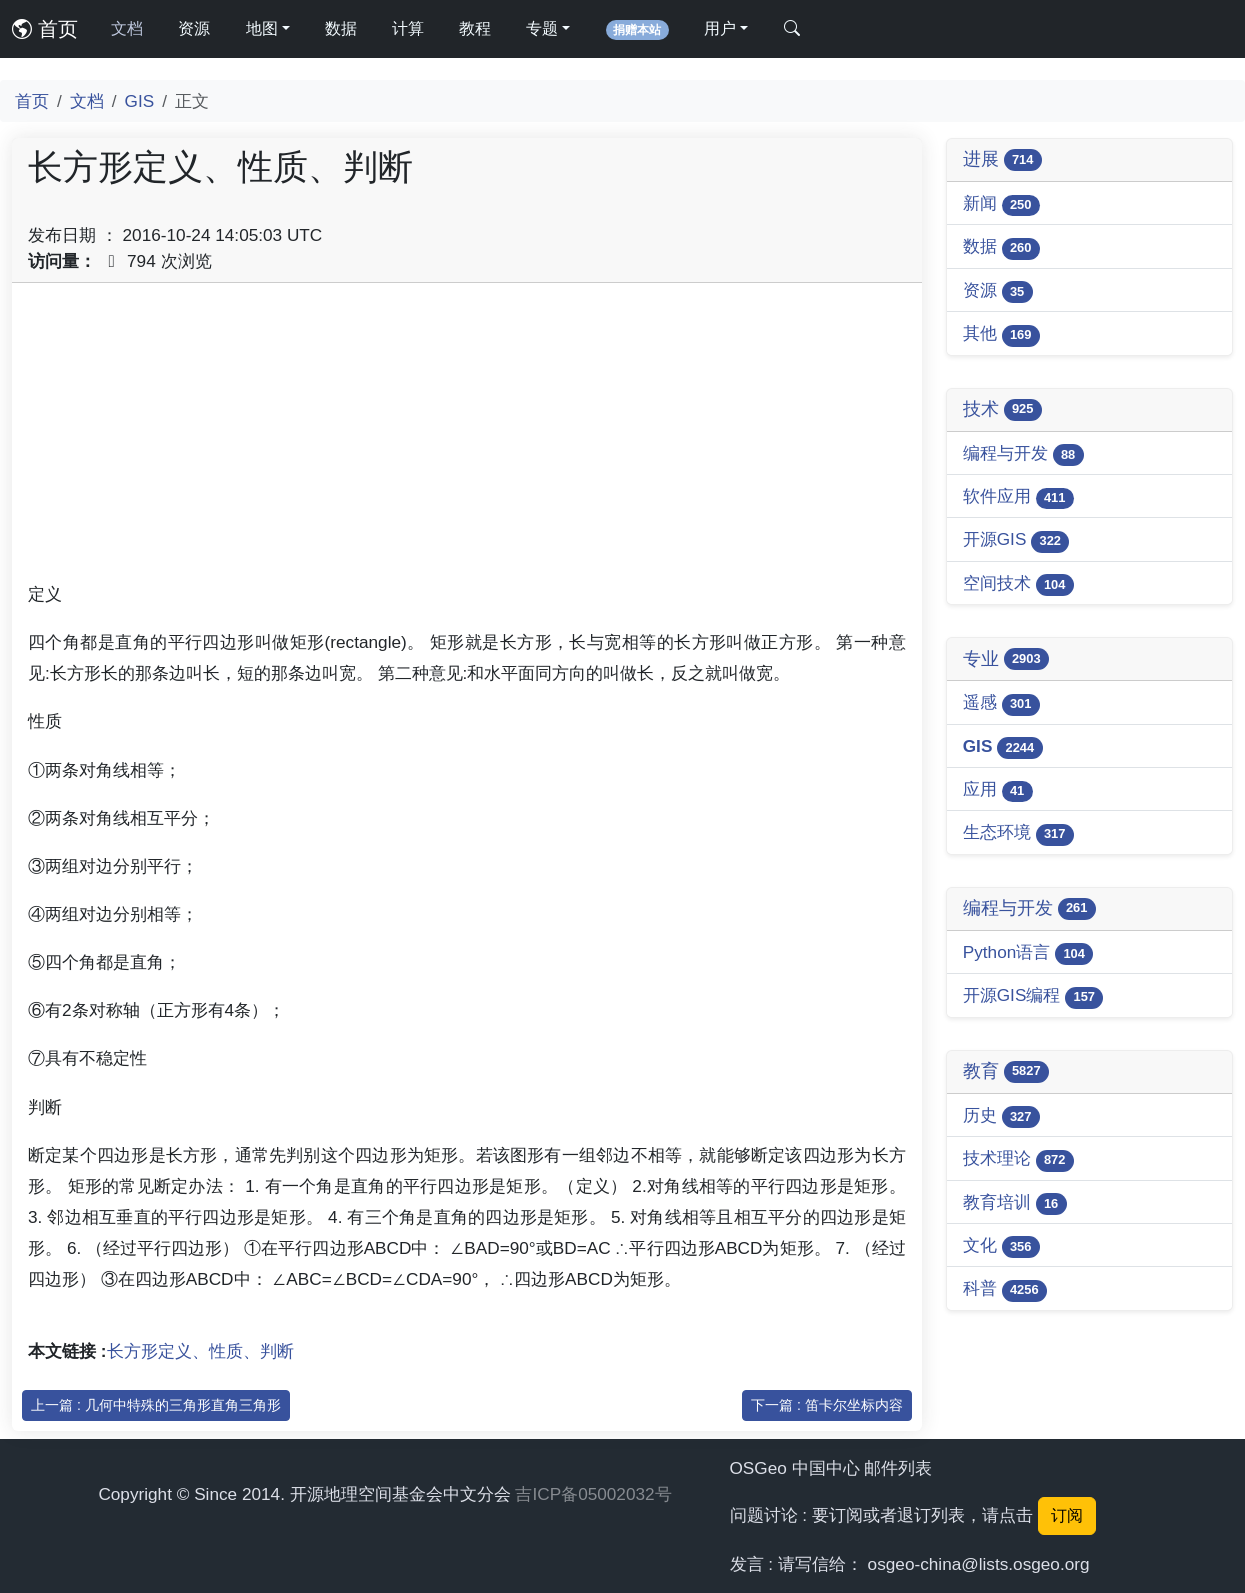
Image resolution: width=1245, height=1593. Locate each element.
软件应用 (1018, 497)
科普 (1005, 1289)
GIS (140, 101)
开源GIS (1016, 540)
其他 (1001, 334)
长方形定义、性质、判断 (200, 1351)
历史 (1001, 1116)
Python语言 (1028, 953)
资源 (194, 28)
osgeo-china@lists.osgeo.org (979, 1564)
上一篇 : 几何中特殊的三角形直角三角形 (156, 1405)
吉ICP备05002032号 (593, 1494)
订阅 (1067, 1515)
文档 (127, 28)
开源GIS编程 (1033, 996)
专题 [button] (542, 28)
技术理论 (1018, 1159)
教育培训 (1015, 1203)
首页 (45, 29)
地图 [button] (262, 28)
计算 (408, 28)
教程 (475, 28)
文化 (1001, 1246)
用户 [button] (720, 28)
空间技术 (1018, 584)
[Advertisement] (467, 439)
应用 (998, 790)
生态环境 (1018, 833)
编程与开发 (1023, 454)
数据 (341, 28)
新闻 (1001, 204)
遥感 (1001, 703)
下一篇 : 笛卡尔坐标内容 (827, 1405)
